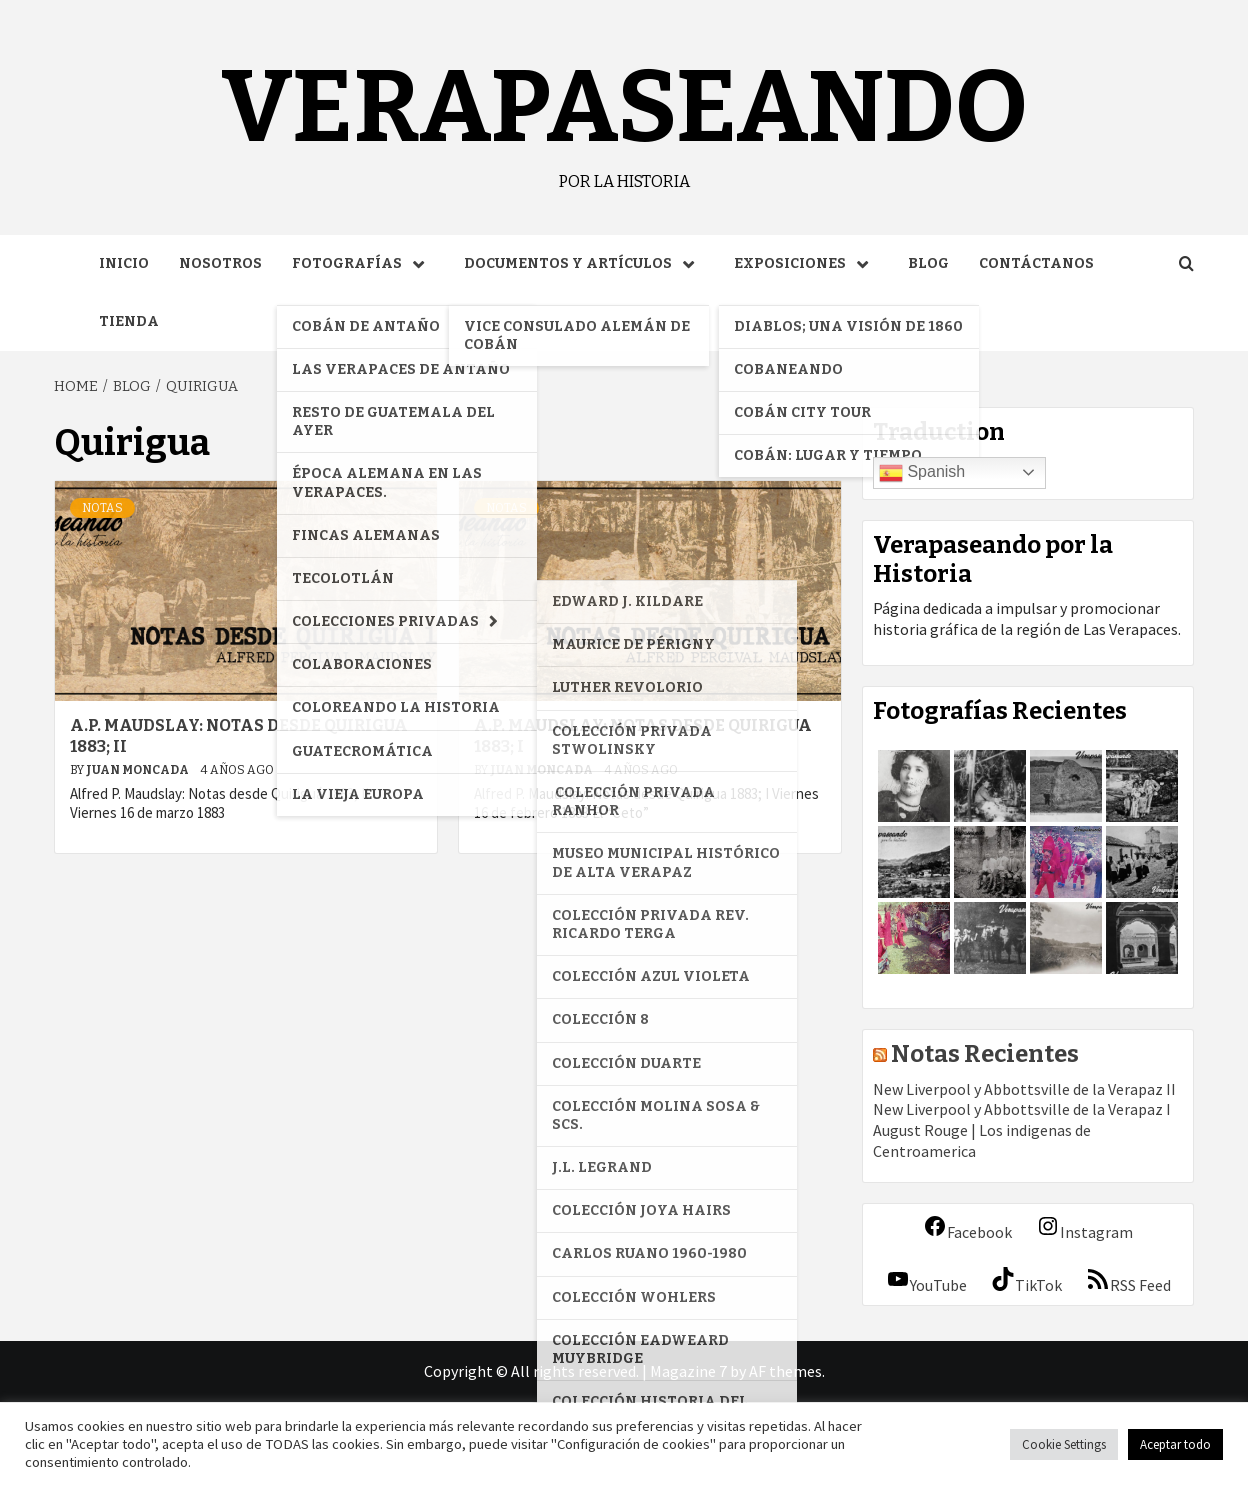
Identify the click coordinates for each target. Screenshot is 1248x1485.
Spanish (922, 473)
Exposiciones (806, 263)
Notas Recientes (985, 1054)
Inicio (124, 263)
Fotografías (363, 263)
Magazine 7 (688, 1371)
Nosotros (220, 263)
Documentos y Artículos (584, 263)
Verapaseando (624, 107)
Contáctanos (1036, 263)
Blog (928, 263)
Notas (102, 508)
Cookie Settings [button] (1064, 1444)
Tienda (129, 321)
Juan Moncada (138, 770)
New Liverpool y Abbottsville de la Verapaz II (1024, 1089)
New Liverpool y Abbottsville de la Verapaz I (1022, 1109)
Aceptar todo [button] (1175, 1444)
